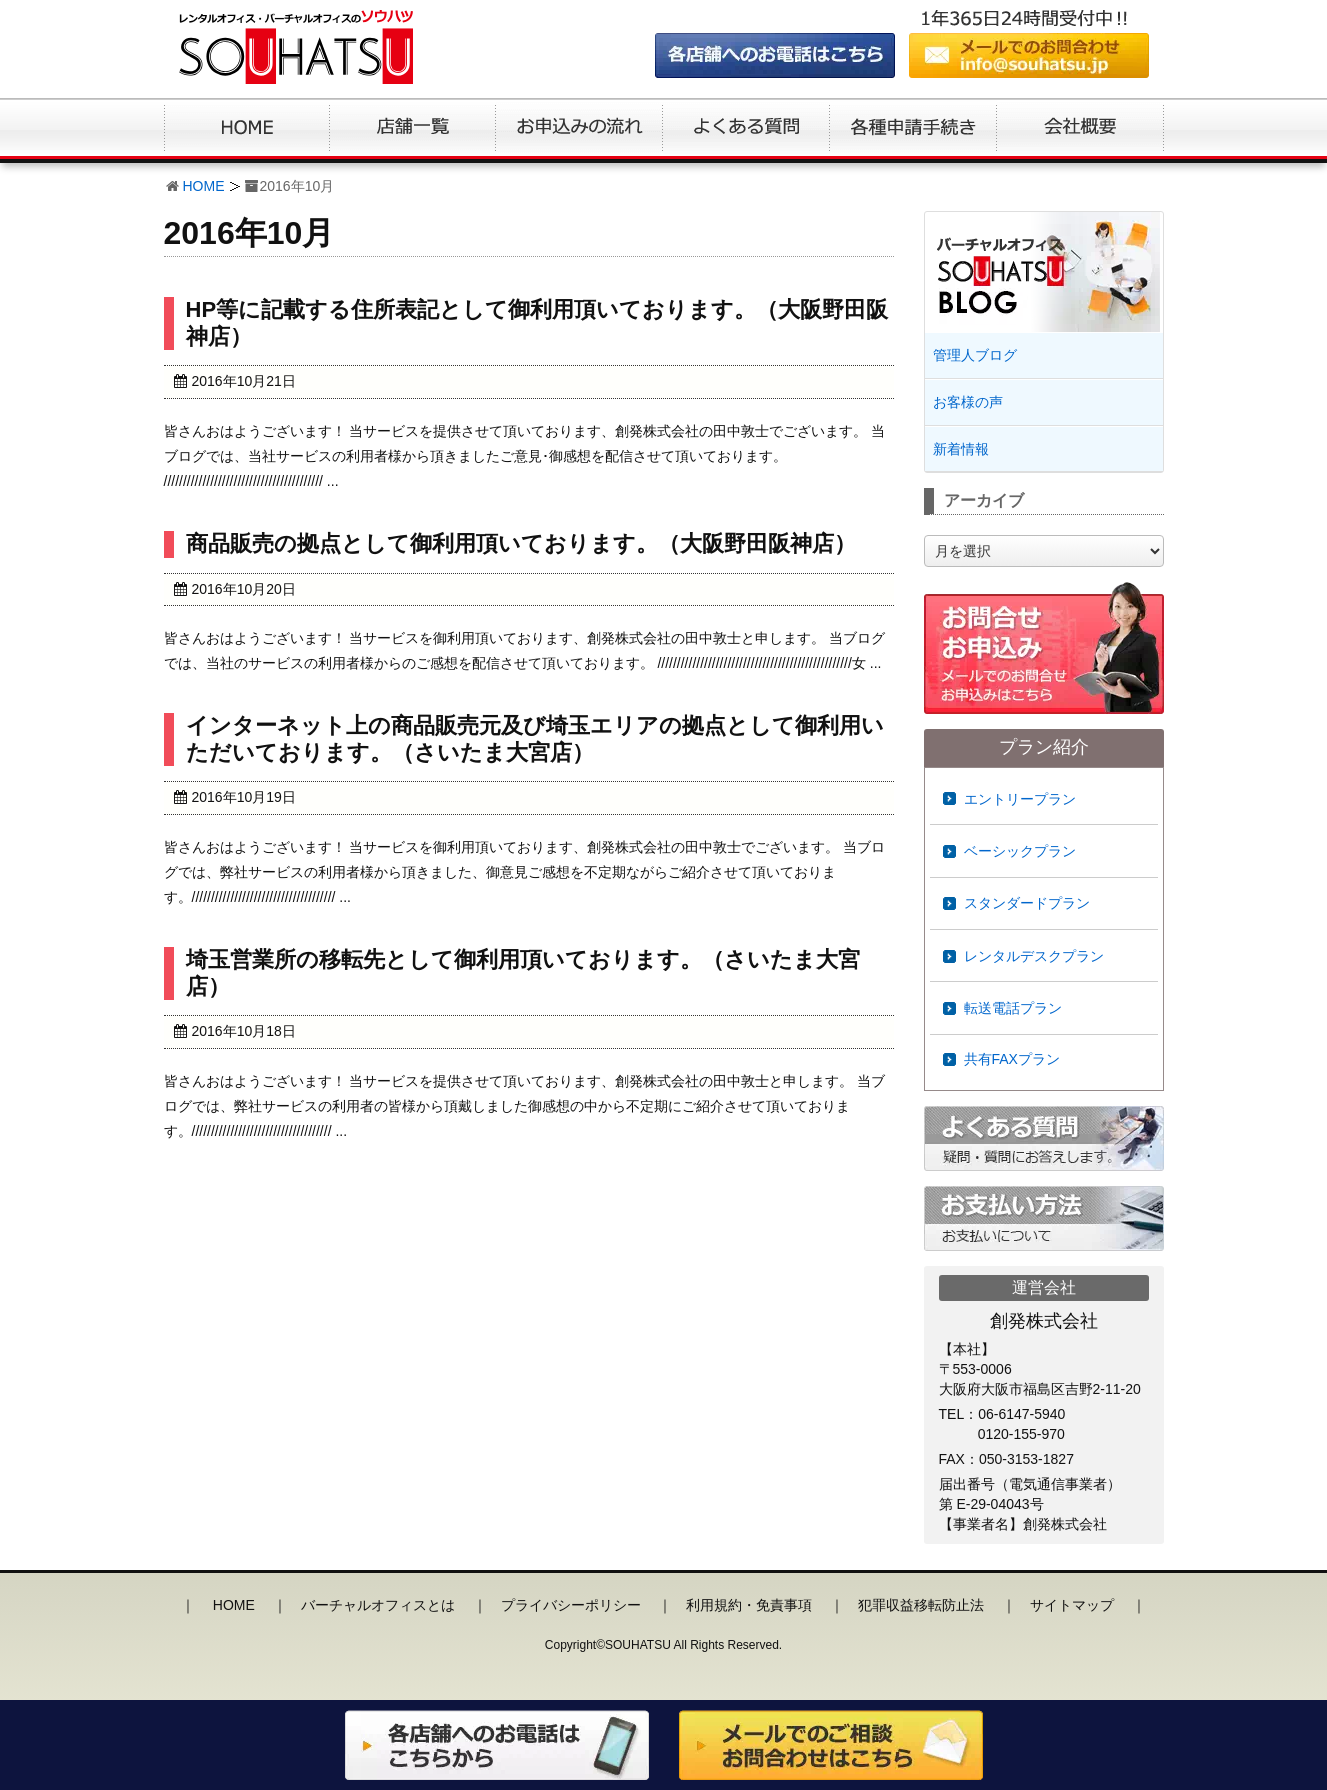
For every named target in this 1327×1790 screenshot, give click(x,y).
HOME (204, 186)
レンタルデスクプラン (1034, 956)
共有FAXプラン (1012, 1059)
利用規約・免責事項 (749, 1605)
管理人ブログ (975, 355)
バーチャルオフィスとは (378, 1605)
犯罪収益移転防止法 (921, 1605)
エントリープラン (1020, 799)
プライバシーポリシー (571, 1605)
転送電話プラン (1013, 1008)
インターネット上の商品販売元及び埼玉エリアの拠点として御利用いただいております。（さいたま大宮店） (535, 738)
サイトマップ (1072, 1605)
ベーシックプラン (1020, 851)
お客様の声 (968, 402)
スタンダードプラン (1027, 903)
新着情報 (961, 449)
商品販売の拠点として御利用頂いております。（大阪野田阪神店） (521, 543)
